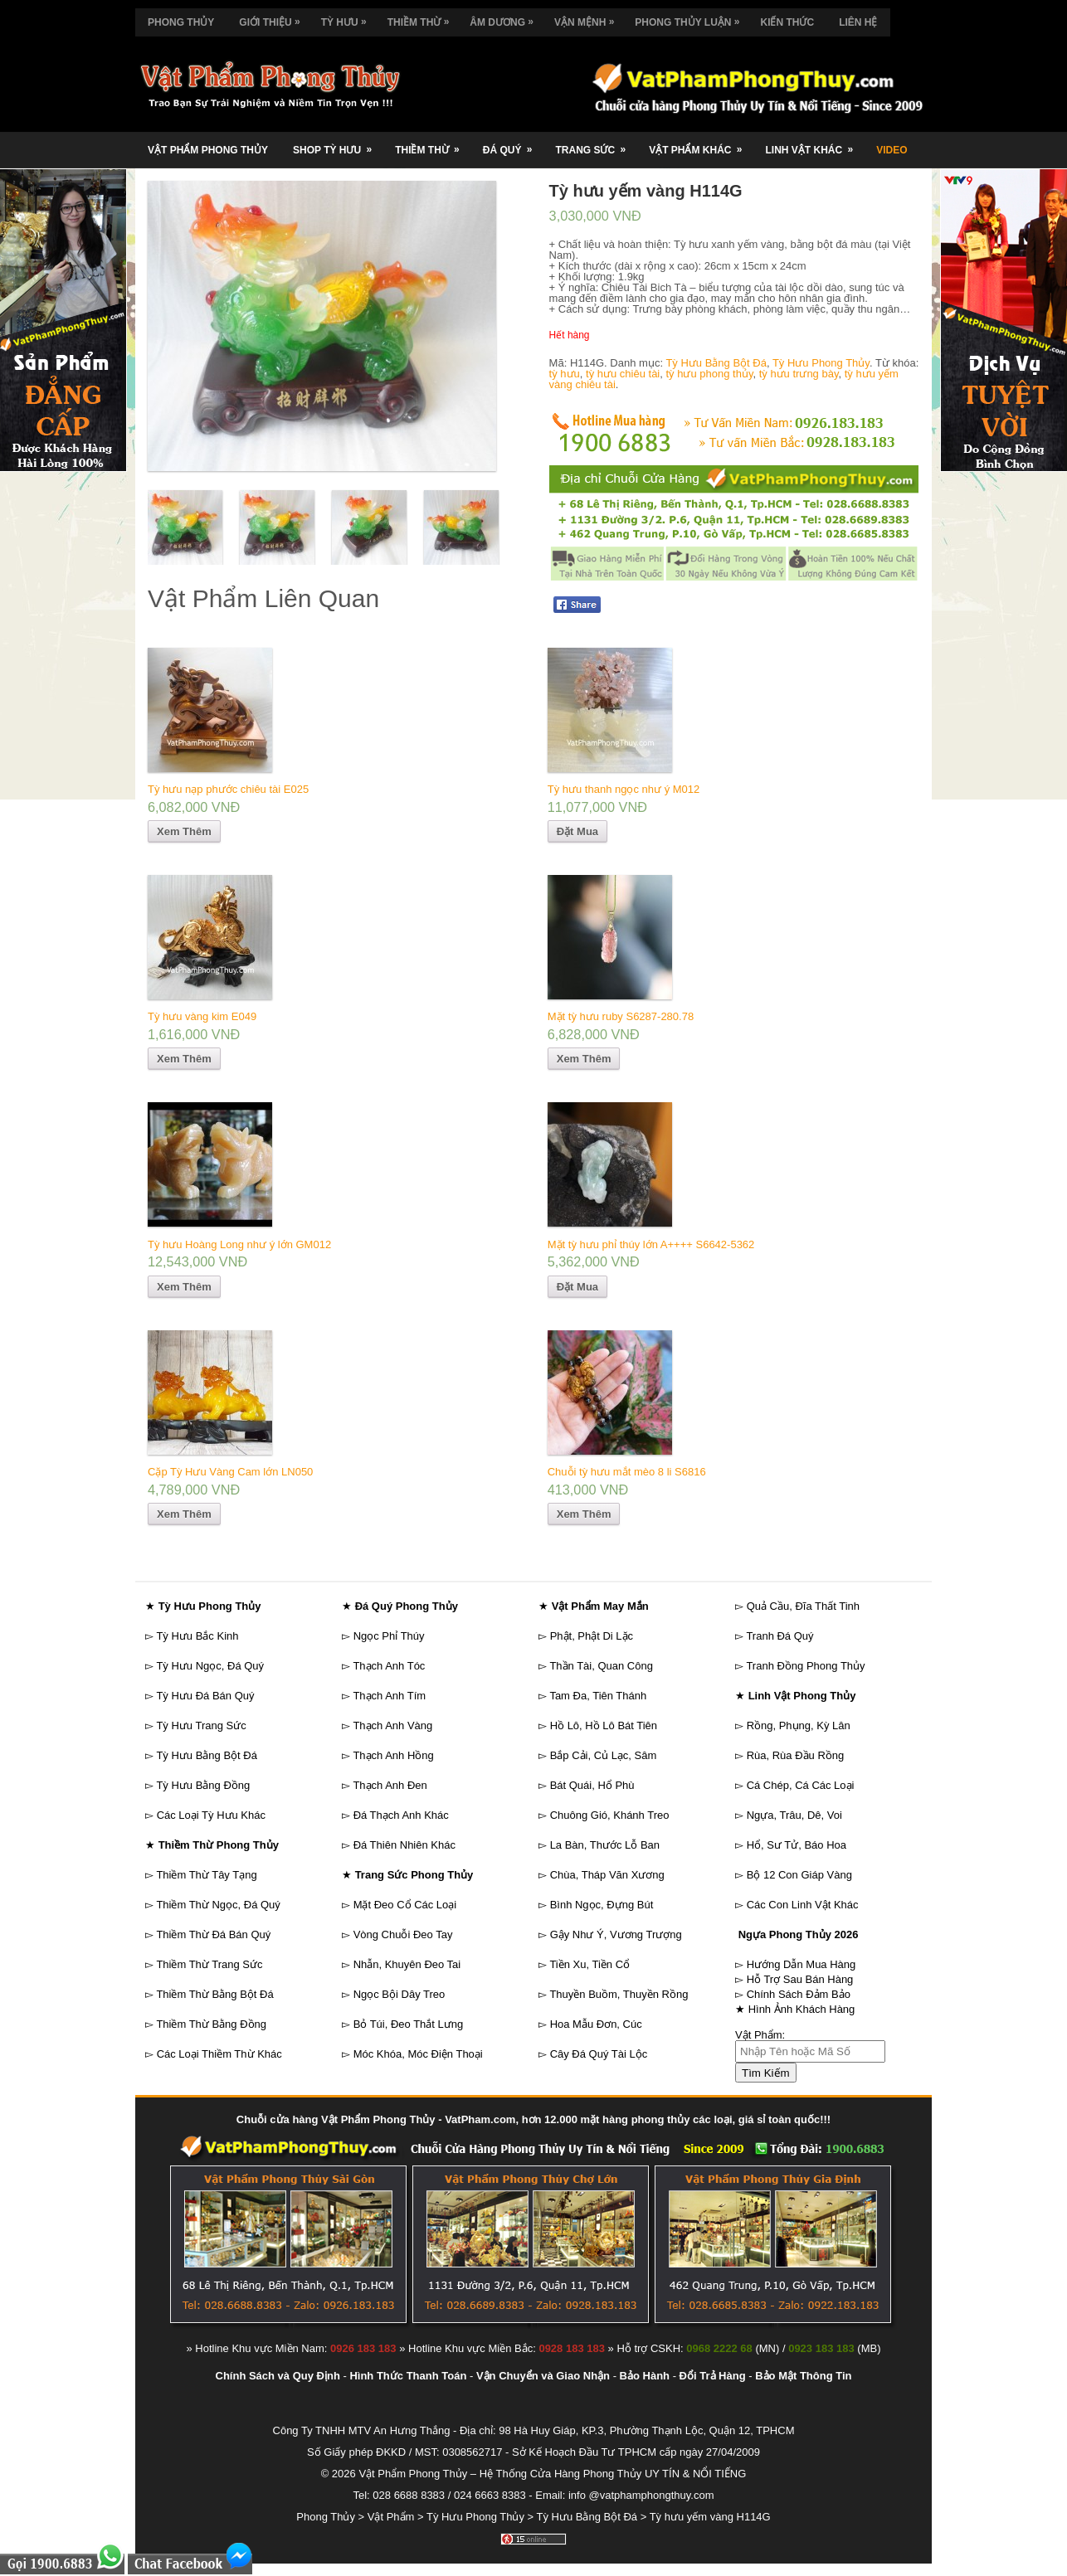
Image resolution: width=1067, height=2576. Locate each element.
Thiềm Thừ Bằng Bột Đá (214, 1994)
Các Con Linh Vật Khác (803, 1904)
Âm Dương (506, 18)
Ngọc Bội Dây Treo (399, 1994)
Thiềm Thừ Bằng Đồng (211, 2024)
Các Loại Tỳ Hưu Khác (211, 1815)
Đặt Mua (577, 831)
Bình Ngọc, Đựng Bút (602, 1904)
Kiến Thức (787, 22)
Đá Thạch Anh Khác (401, 1815)
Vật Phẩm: (760, 2035)
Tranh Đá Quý (779, 1636)
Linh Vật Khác (814, 144)
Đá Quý (513, 144)
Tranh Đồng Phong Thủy (805, 1666)
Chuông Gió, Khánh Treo (610, 1815)
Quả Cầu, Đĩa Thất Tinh (803, 1606)
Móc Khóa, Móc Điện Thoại (418, 2054)
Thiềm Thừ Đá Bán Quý (213, 1934)
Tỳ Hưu (348, 18)
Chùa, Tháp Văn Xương (607, 1875)
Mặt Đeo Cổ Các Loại (405, 1904)
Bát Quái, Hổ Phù (592, 1785)
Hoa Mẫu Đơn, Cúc (596, 2024)
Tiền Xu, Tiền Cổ (589, 1964)
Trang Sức (595, 144)
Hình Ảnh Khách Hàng (801, 2009)
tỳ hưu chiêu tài (623, 373)
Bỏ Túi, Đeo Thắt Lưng (408, 2024)
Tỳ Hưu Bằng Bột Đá (716, 363)
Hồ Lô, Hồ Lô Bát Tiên (603, 1725)
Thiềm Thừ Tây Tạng (206, 1875)
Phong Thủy (181, 22)
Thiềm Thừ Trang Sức (209, 1964)
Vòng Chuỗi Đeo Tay (403, 1934)
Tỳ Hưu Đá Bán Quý (205, 1695)
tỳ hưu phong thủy (709, 373)
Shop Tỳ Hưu (337, 144)
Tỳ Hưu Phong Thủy (821, 363)
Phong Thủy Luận (691, 18)
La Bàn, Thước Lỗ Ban (605, 1845)
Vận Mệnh (588, 18)
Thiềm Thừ (422, 18)
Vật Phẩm (391, 2516)
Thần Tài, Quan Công (601, 1666)
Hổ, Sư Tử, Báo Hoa (796, 1845)
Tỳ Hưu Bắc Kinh (197, 1636)
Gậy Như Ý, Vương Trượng (616, 1934)
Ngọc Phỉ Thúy (389, 1636)
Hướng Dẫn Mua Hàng (801, 1964)
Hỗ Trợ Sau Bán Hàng (800, 1979)
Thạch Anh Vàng (392, 1725)
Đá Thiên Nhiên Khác (404, 1845)
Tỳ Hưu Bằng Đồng (203, 1785)
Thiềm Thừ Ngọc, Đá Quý (218, 1904)
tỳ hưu (564, 373)
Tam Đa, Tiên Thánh (597, 1695)
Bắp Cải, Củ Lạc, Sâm (603, 1755)
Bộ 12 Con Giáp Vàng (799, 1875)
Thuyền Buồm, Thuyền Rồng (618, 1994)
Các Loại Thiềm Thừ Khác (219, 2054)
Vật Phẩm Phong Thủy (208, 150)
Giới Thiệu (273, 18)
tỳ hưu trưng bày (799, 373)
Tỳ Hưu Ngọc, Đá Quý (210, 1666)
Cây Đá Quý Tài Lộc (599, 2054)
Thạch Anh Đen (389, 1785)
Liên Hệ (858, 22)
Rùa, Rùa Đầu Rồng (796, 1755)
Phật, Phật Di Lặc (591, 1636)
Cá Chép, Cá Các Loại (801, 1785)
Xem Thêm (184, 831)
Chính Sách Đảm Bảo (798, 1994)
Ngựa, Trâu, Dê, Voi (794, 1815)
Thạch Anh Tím (389, 1695)
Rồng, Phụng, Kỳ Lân (798, 1725)
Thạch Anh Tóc (389, 1666)
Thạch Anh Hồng (393, 1755)
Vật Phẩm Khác (701, 144)
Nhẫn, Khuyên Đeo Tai (407, 1964)
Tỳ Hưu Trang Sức (201, 1725)
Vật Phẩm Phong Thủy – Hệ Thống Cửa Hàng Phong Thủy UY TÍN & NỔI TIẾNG (552, 2473)
